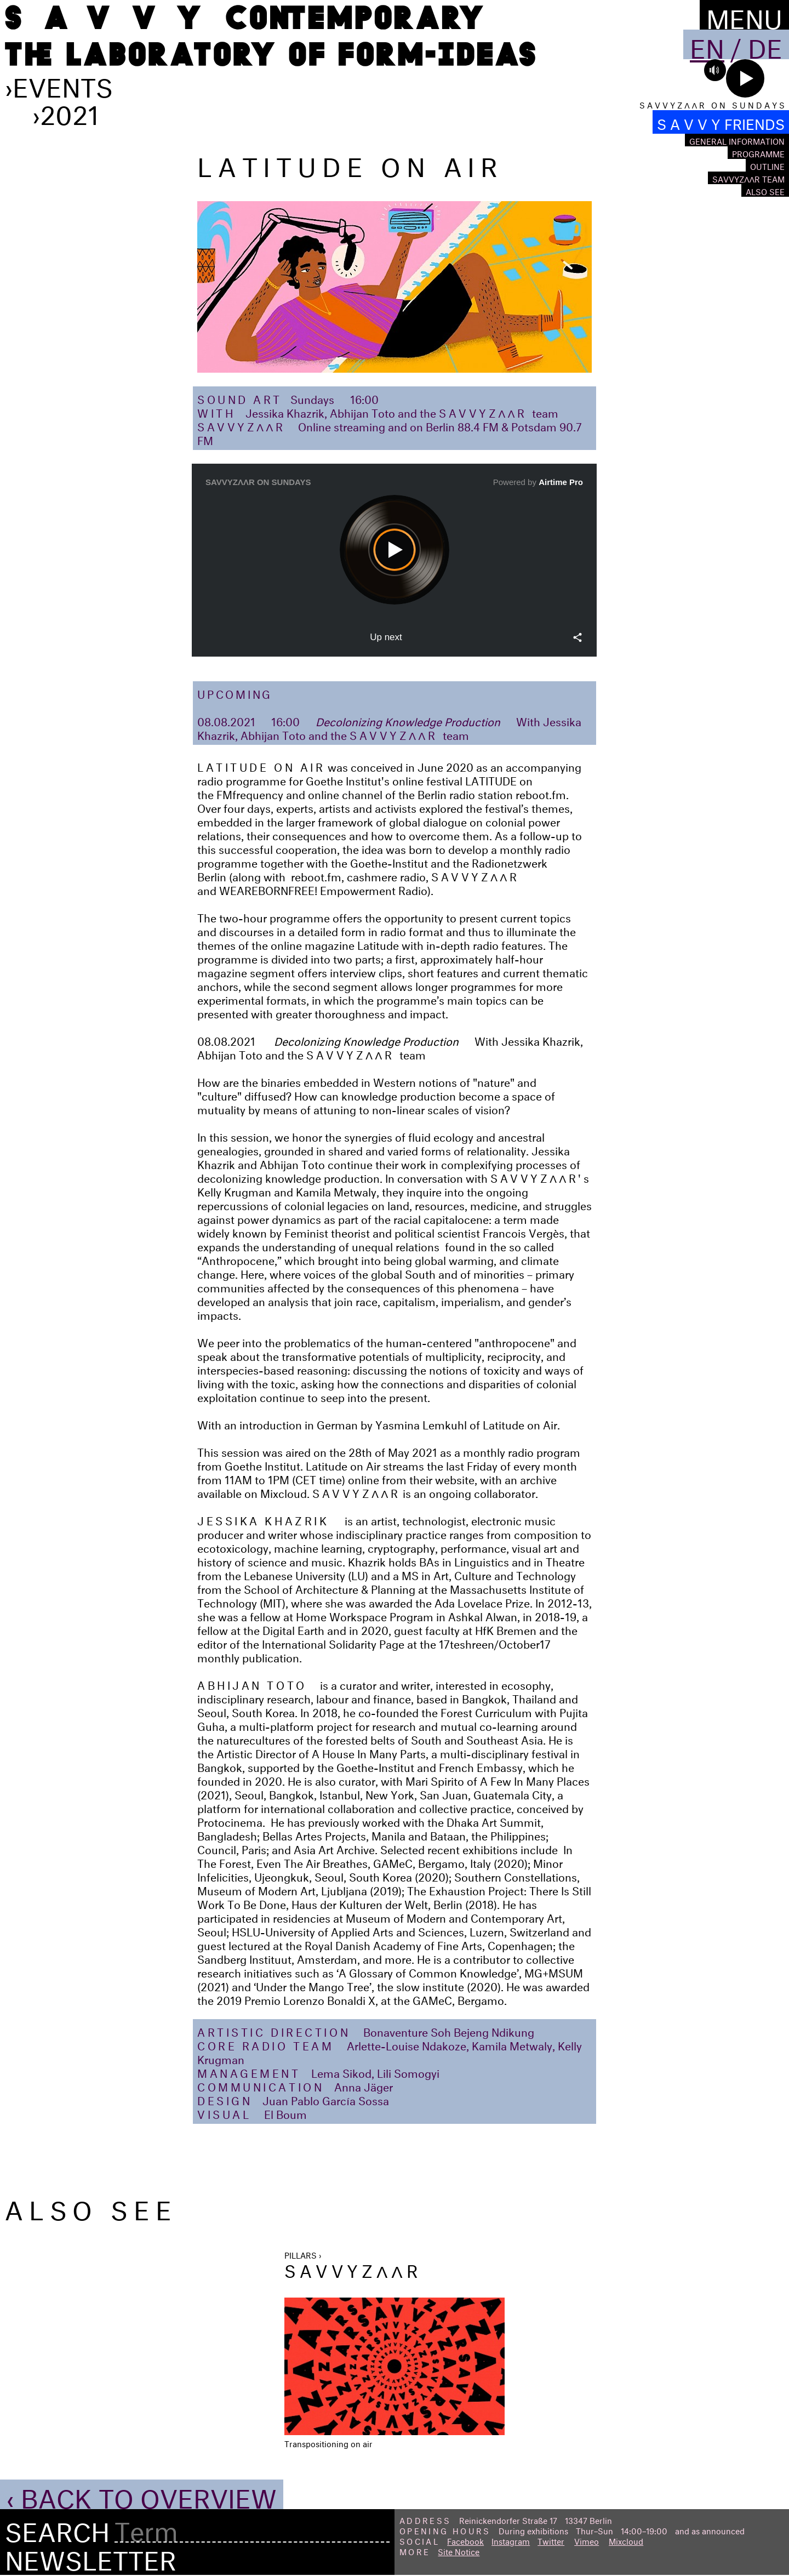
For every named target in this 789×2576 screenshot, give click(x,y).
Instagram (510, 2540)
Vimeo (586, 2540)
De (765, 44)
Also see (765, 190)
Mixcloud (626, 2540)
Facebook (465, 2540)
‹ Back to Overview (142, 2494)
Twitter (551, 2540)
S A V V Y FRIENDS (721, 122)
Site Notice (458, 2550)
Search (57, 2528)
